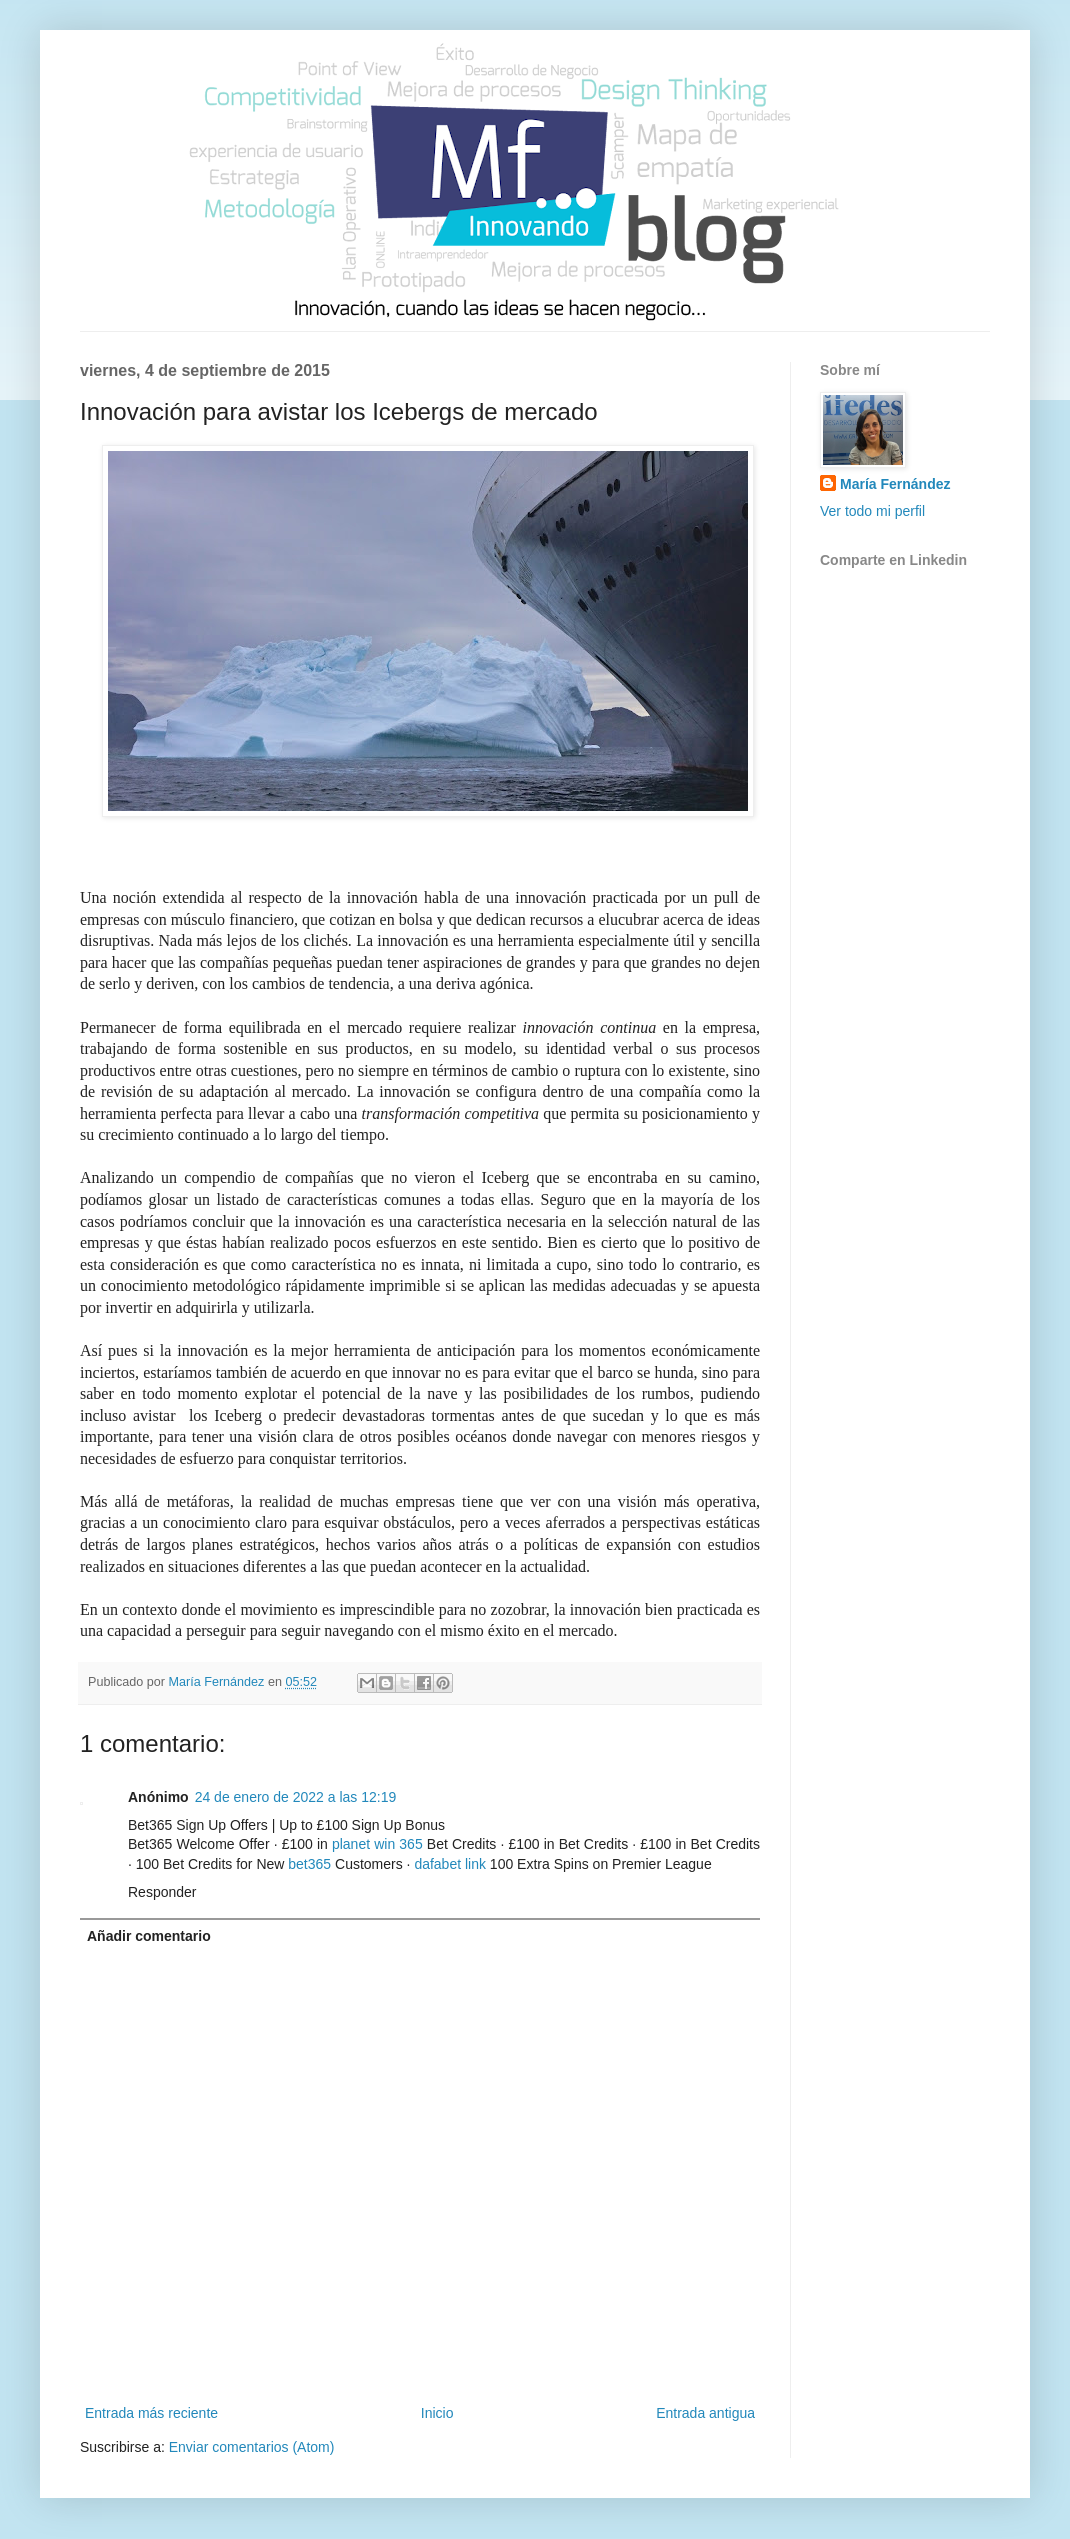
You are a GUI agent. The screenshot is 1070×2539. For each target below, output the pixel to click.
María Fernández (895, 484)
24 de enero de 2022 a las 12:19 (296, 1797)
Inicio (437, 2413)
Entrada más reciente (151, 2413)
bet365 (309, 1864)
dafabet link (450, 1864)
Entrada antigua (705, 2413)
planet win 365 (377, 1844)
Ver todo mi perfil (872, 511)
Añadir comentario (149, 1936)
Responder (162, 1892)
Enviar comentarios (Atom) (252, 2447)
